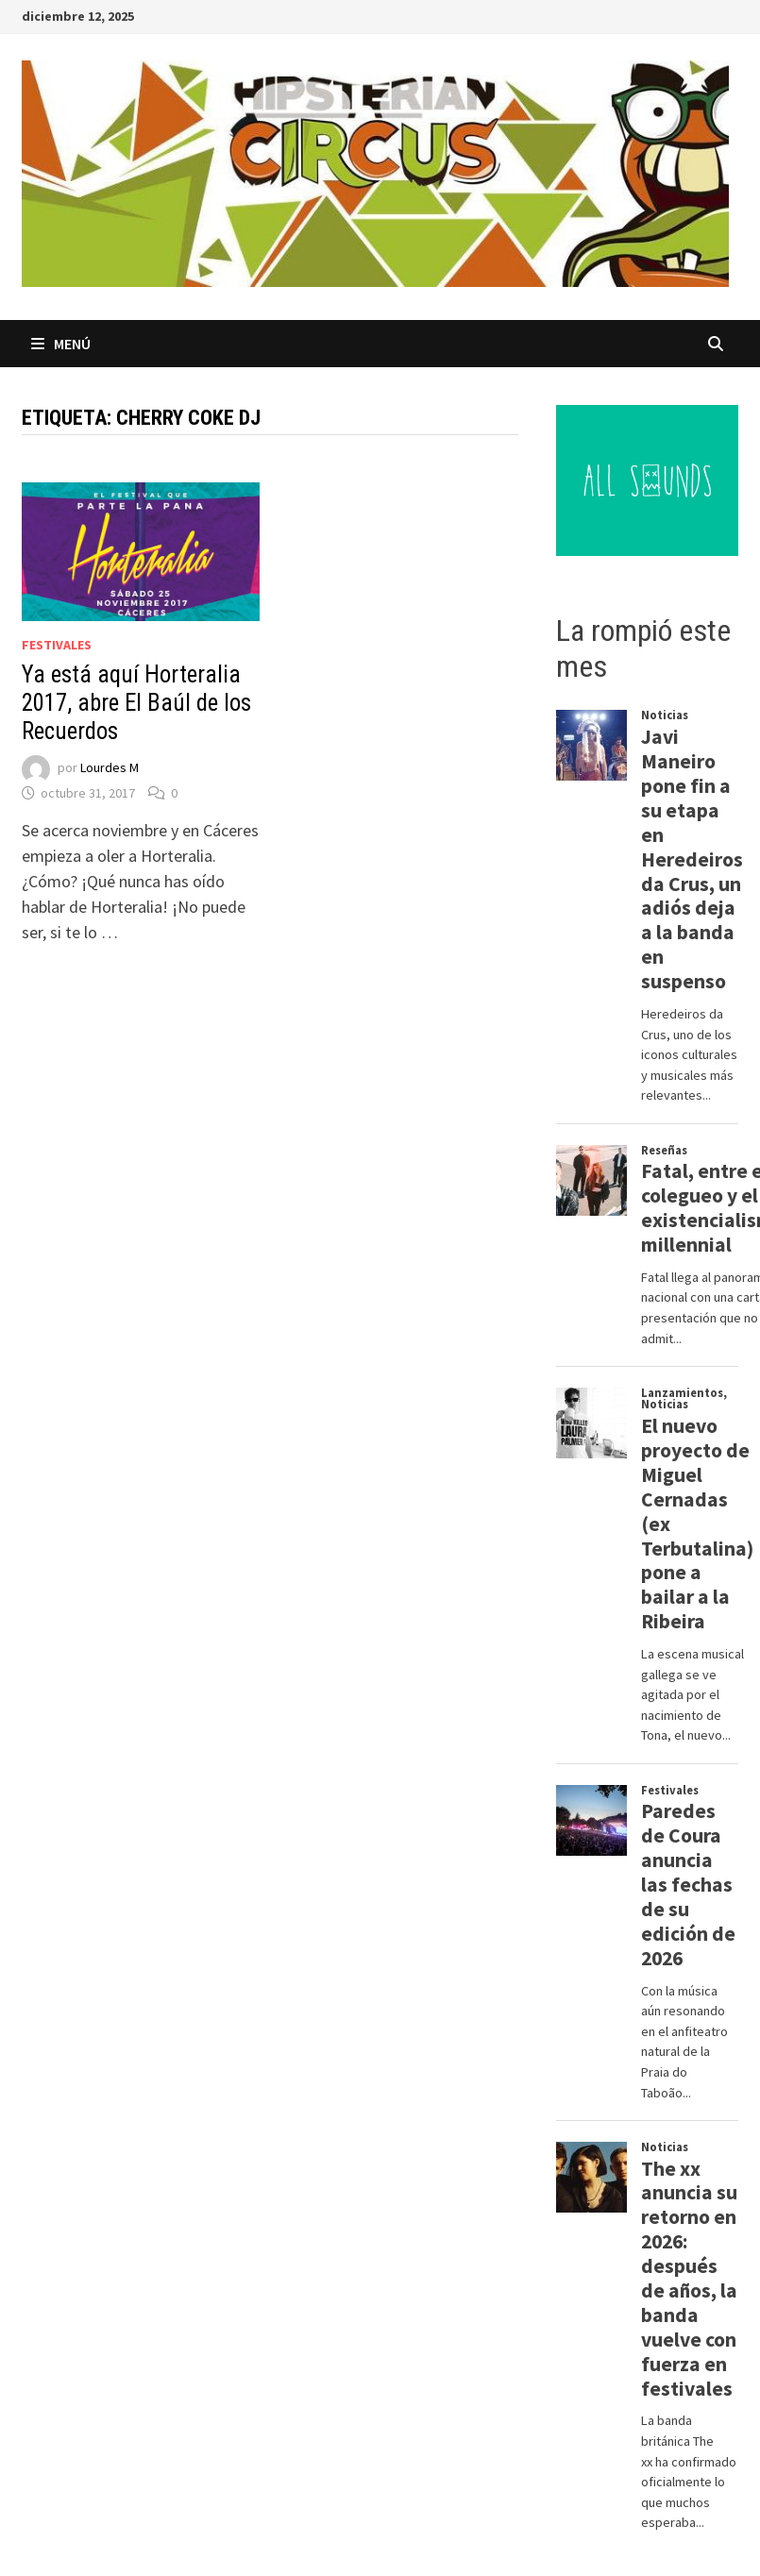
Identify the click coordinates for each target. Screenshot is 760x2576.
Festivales (57, 644)
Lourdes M (109, 767)
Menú (61, 343)
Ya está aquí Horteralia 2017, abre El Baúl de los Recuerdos (136, 703)
